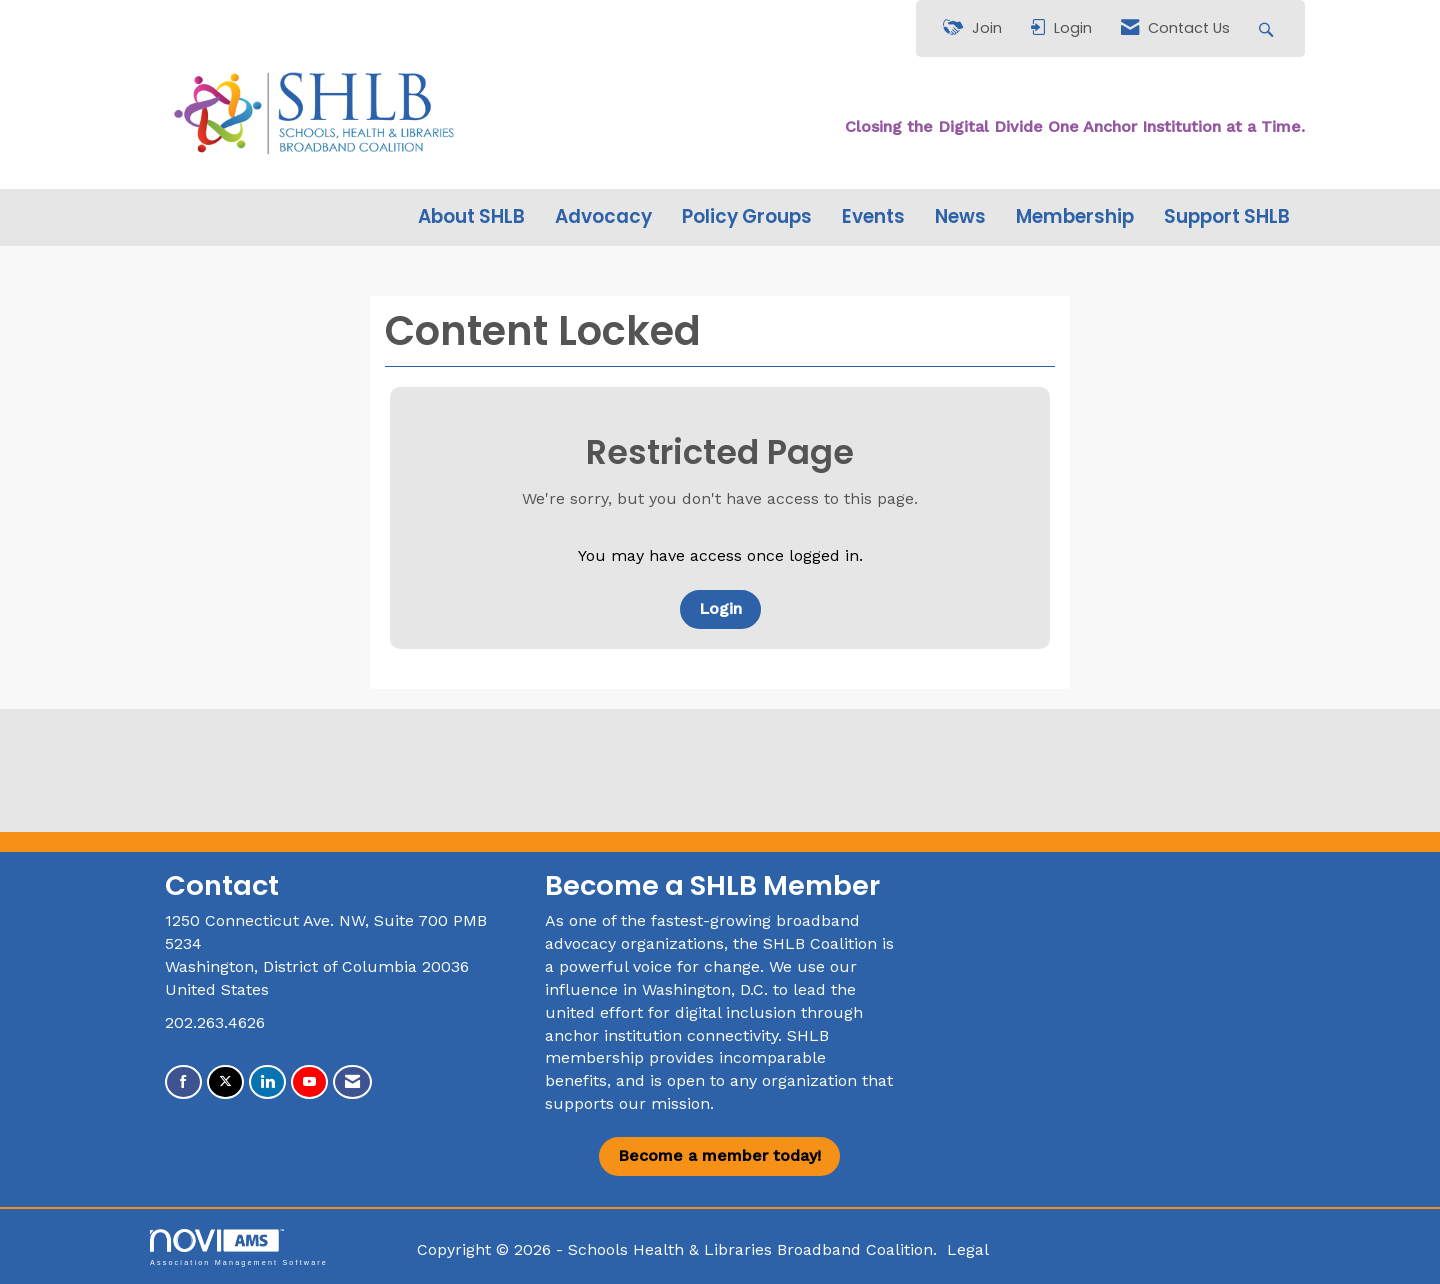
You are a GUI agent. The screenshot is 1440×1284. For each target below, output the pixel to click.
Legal (968, 1249)
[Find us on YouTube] (309, 1082)
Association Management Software (239, 1247)
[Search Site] (1268, 28)
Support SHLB (1227, 217)
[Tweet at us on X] (225, 1082)
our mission (664, 1103)
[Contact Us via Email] (352, 1082)
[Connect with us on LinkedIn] (267, 1082)
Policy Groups (747, 217)
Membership (1075, 217)
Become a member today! (719, 1155)
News (960, 217)
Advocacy (603, 217)
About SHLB (471, 217)
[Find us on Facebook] (183, 1082)
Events (873, 217)
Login (720, 608)
